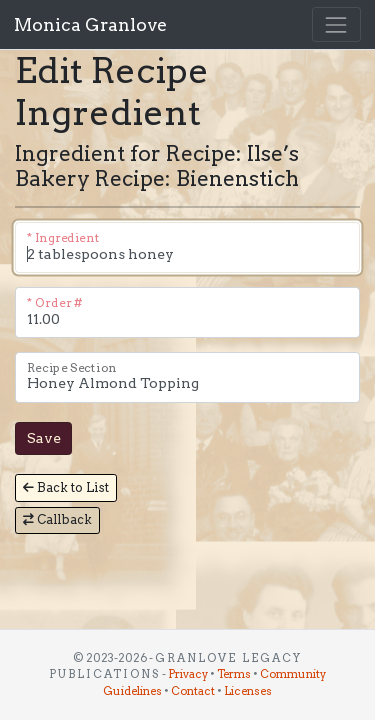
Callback (57, 519)
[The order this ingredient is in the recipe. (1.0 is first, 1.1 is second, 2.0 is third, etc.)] (187, 312)
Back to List (66, 487)
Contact (193, 691)
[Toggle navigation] (336, 24)
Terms (234, 674)
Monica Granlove (90, 24)
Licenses (248, 691)
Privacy (188, 674)
